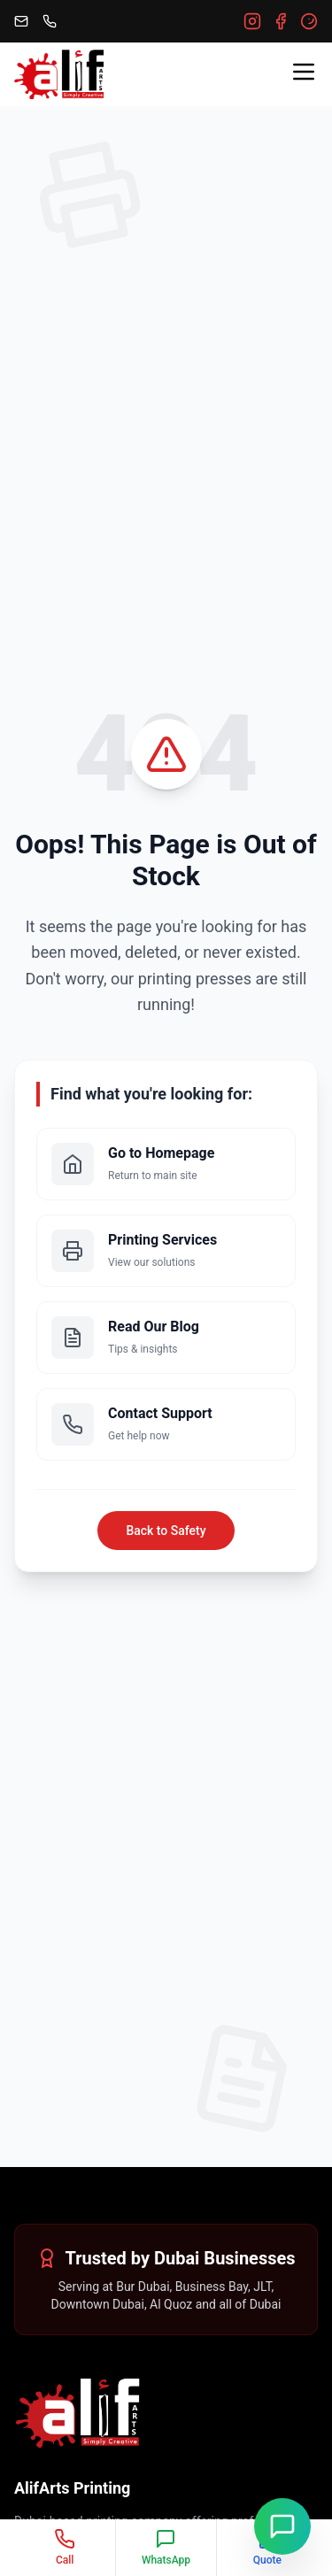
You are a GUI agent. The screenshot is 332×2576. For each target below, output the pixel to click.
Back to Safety (165, 1530)
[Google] (309, 21)
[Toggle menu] (304, 72)
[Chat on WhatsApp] (282, 2526)
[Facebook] (281, 21)
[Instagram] (252, 21)
